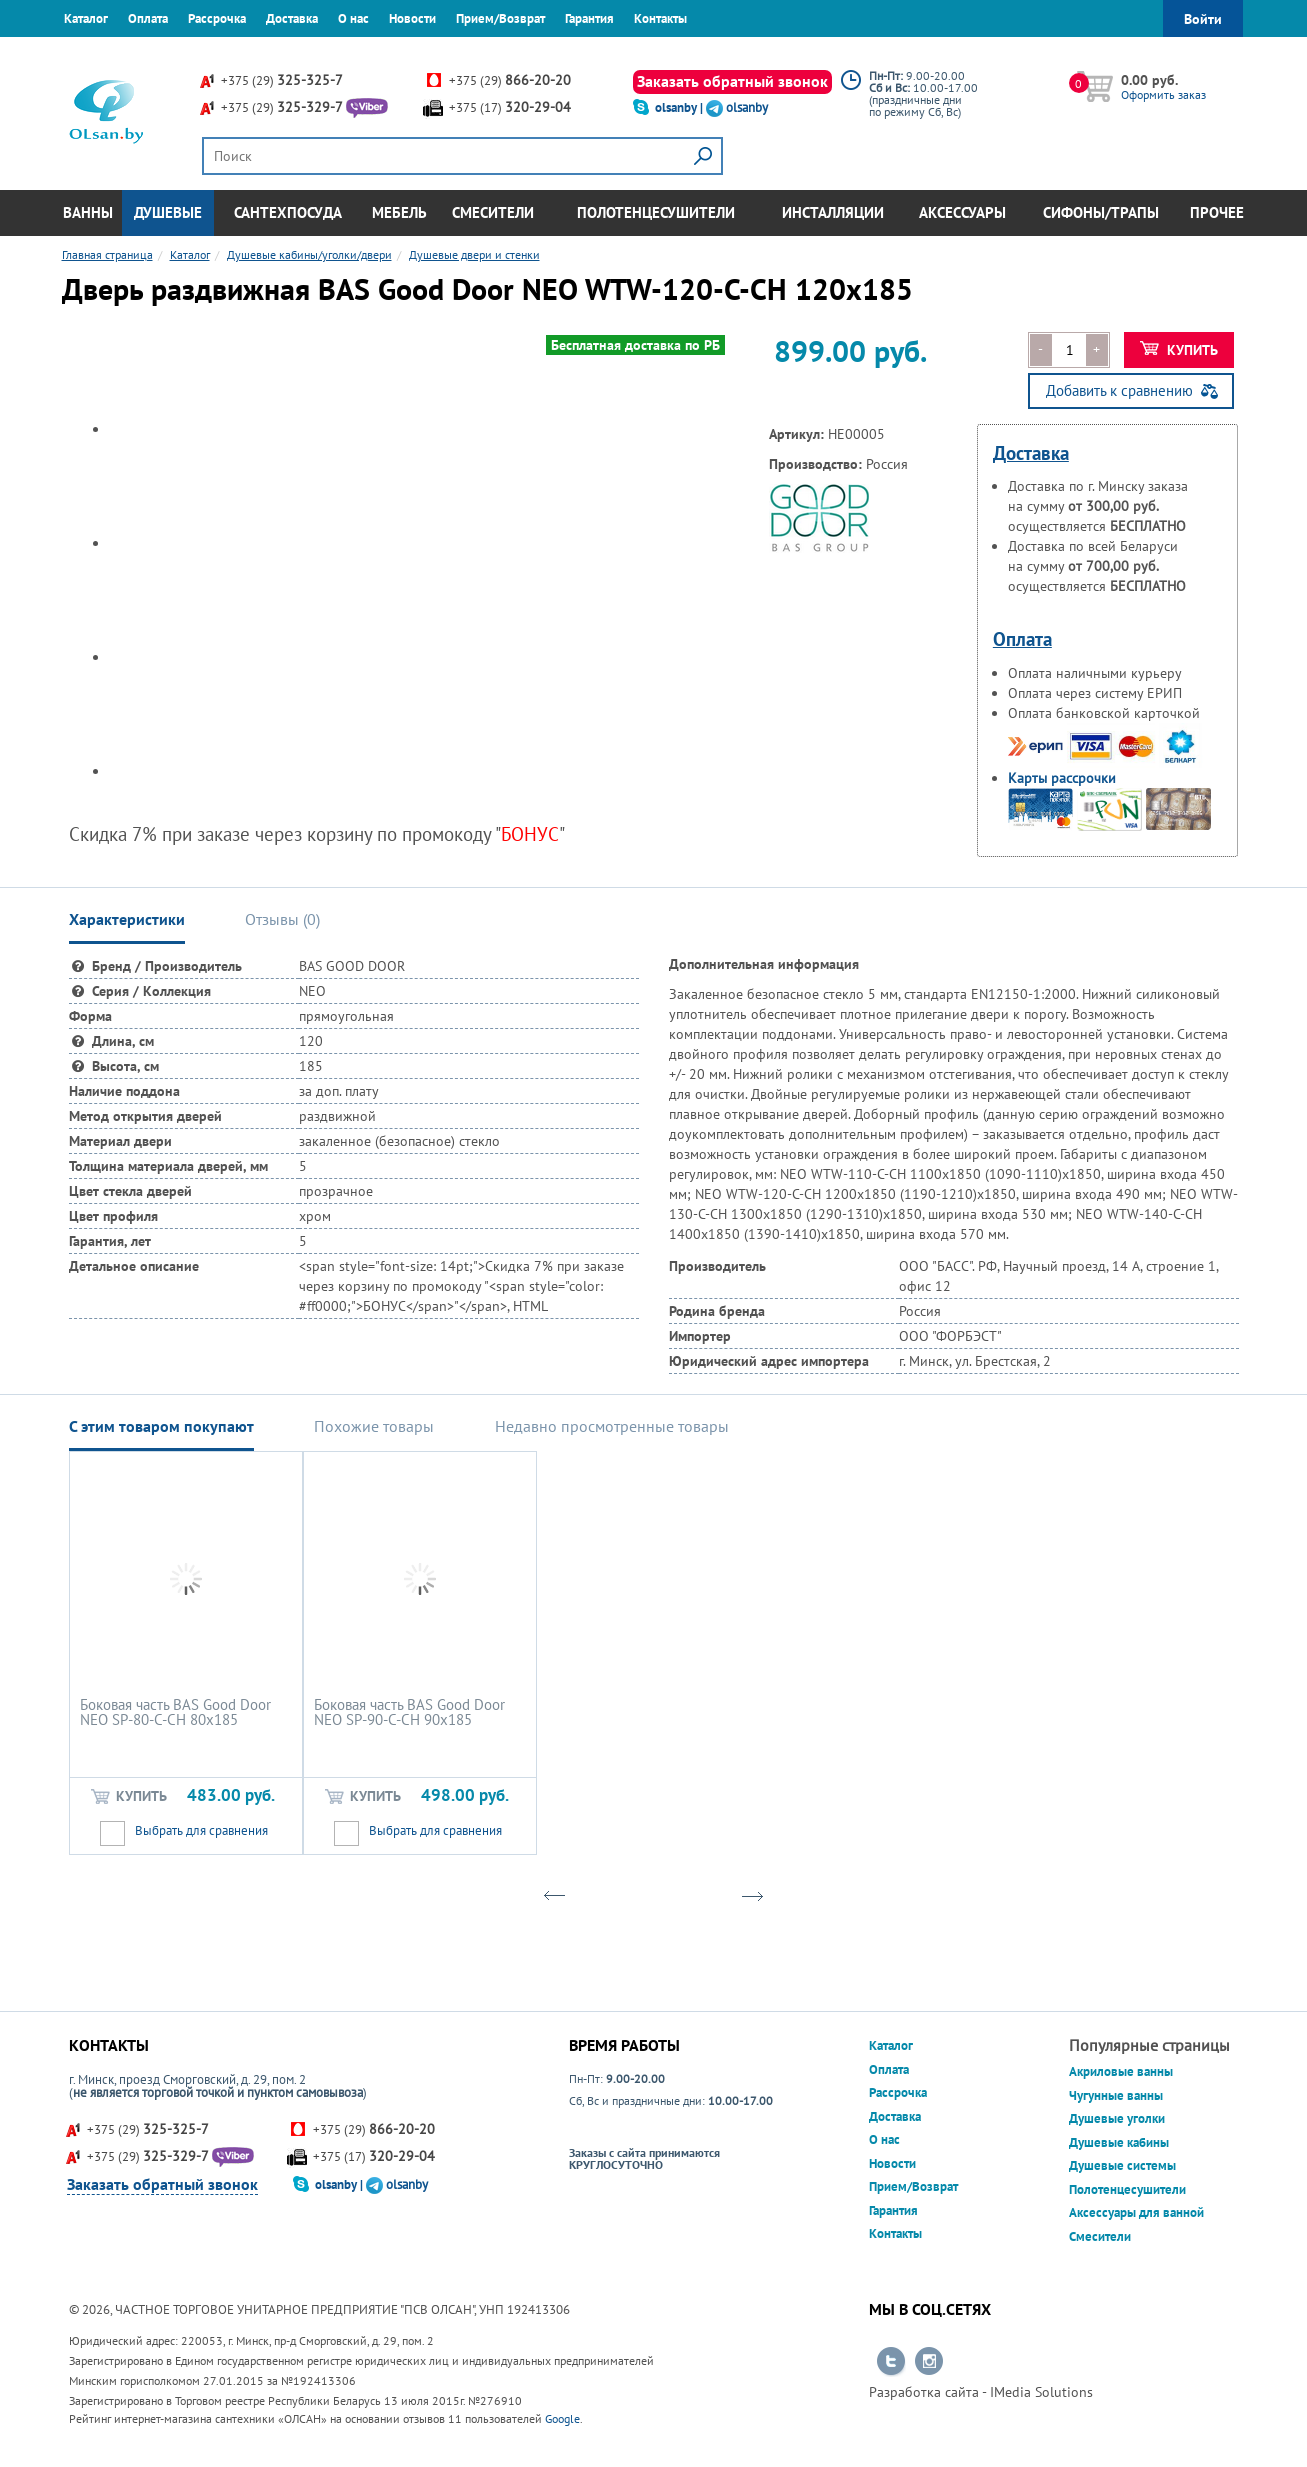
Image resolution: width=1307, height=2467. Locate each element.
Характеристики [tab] (127, 919)
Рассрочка (217, 18)
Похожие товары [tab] (374, 1426)
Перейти (891, 2362)
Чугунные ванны (1116, 2095)
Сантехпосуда (288, 212)
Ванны (88, 212)
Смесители (493, 212)
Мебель (399, 212)
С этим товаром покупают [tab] (161, 1426)
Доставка (292, 18)
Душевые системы (1122, 2165)
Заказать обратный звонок (732, 81)
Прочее (1217, 212)
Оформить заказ (1163, 94)
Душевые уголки (1117, 2118)
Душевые (168, 212)
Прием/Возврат (500, 18)
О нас (353, 18)
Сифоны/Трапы (1101, 212)
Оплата (148, 18)
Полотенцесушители (656, 212)
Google (562, 2418)
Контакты (660, 18)
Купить (1179, 350)
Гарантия (589, 18)
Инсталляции (833, 212)
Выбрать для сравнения (201, 1830)
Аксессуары (962, 212)
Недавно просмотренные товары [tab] (612, 1426)
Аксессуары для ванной (1136, 2212)
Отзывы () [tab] (282, 919)
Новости (412, 18)
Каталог (86, 18)
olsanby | (680, 107)
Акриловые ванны (1121, 2071)
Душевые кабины (1119, 2142)
